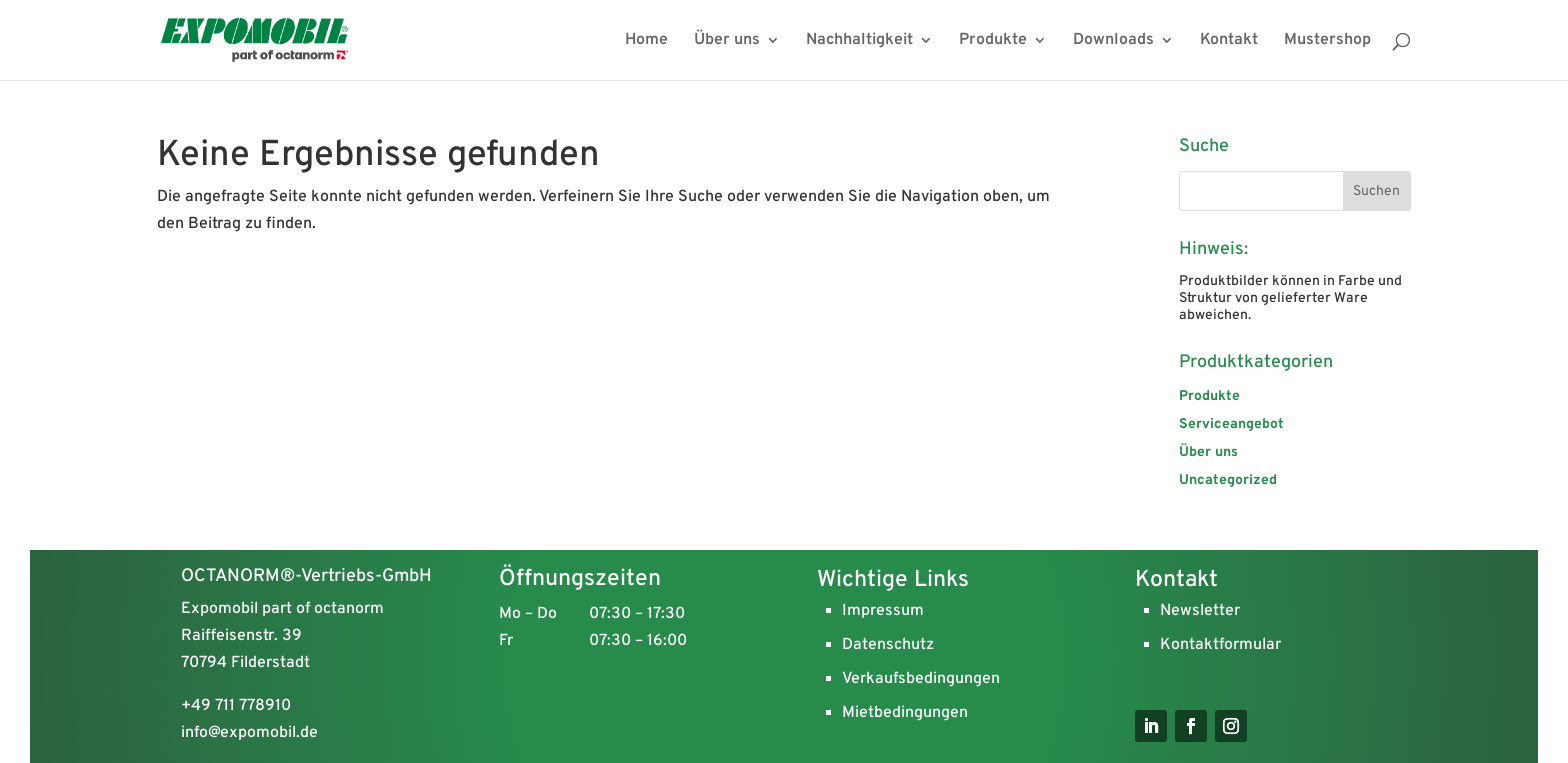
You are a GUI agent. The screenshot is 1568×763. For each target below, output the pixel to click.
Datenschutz (888, 645)
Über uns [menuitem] (727, 41)
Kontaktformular (1220, 645)
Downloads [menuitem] (1113, 41)
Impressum (883, 611)
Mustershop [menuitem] (1327, 41)
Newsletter (1200, 611)
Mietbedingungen (905, 713)
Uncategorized (1228, 480)
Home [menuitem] (646, 41)
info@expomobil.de (249, 733)
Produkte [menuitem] (993, 41)
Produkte (1209, 396)
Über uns (1208, 452)
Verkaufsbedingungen (921, 679)
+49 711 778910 (236, 706)
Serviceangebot (1231, 424)
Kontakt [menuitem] (1229, 41)
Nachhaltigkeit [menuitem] (859, 41)
